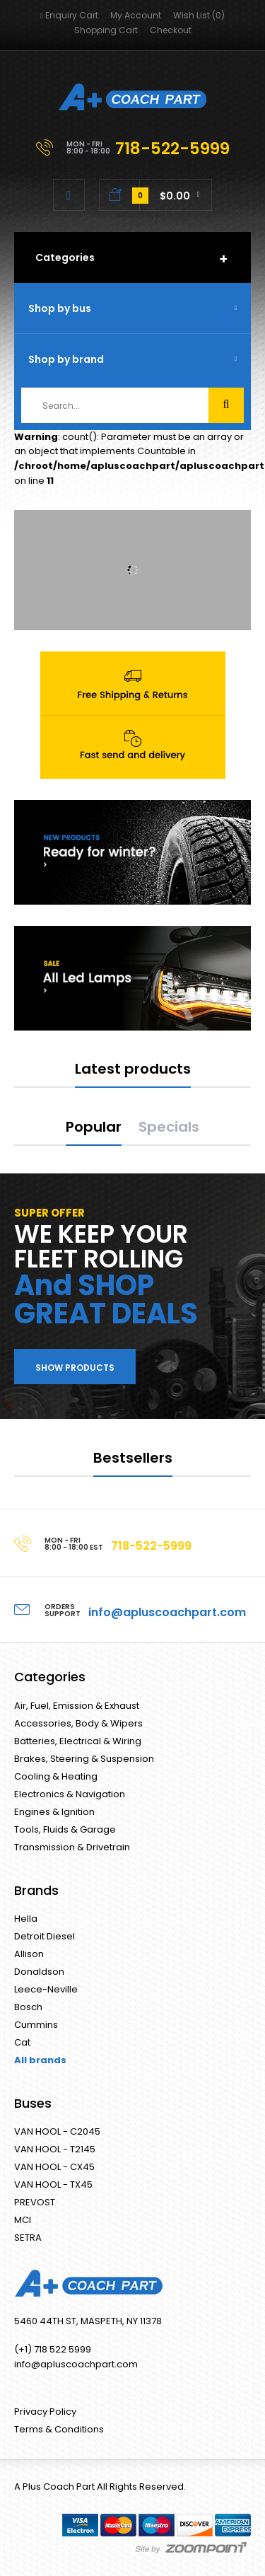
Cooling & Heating (56, 1776)
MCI (22, 2220)
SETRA (28, 2237)
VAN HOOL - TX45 (53, 2184)
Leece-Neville (46, 1989)
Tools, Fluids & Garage (65, 1829)
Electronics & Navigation (69, 1794)
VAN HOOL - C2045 (57, 2131)
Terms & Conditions (59, 2429)
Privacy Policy (45, 2411)
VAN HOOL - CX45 (54, 2167)
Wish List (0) (199, 15)
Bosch (28, 2007)
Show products (74, 1368)
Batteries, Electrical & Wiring (77, 1741)
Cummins (36, 2024)
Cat (22, 2042)
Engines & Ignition (54, 1811)
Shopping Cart (106, 30)
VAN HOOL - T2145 (54, 2149)
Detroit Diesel (44, 1936)
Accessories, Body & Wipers (78, 1723)
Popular (94, 1127)
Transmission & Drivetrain (72, 1847)
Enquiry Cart (69, 15)
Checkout (171, 30)
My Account (135, 15)
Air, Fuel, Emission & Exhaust (76, 1705)
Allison (29, 1954)
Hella (25, 1918)
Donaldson (39, 1971)
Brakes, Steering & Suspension (84, 1758)
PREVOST (34, 2202)
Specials (169, 1127)
